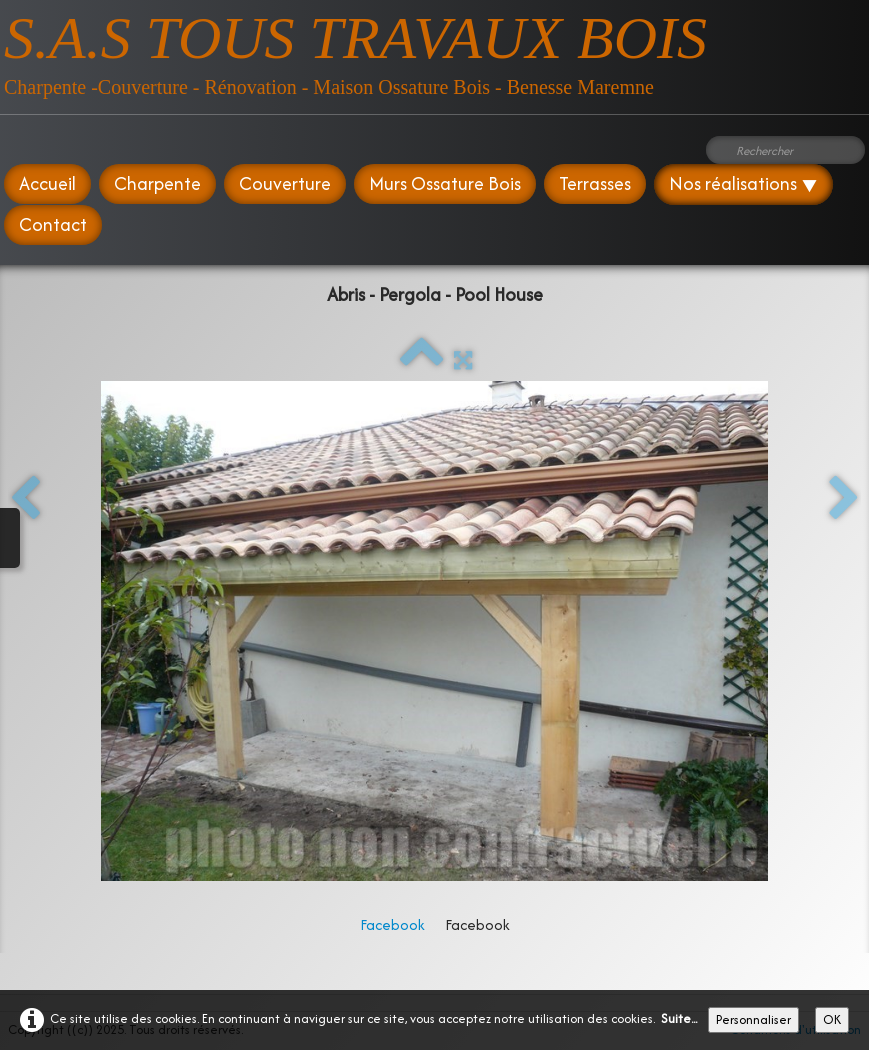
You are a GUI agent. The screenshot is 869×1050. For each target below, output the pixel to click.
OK (832, 1019)
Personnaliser (753, 1019)
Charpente (157, 183)
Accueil (47, 183)
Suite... (679, 1018)
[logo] (355, 49)
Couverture (285, 183)
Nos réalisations (743, 183)
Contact (53, 224)
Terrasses (595, 183)
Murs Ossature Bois (445, 183)
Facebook (392, 924)
